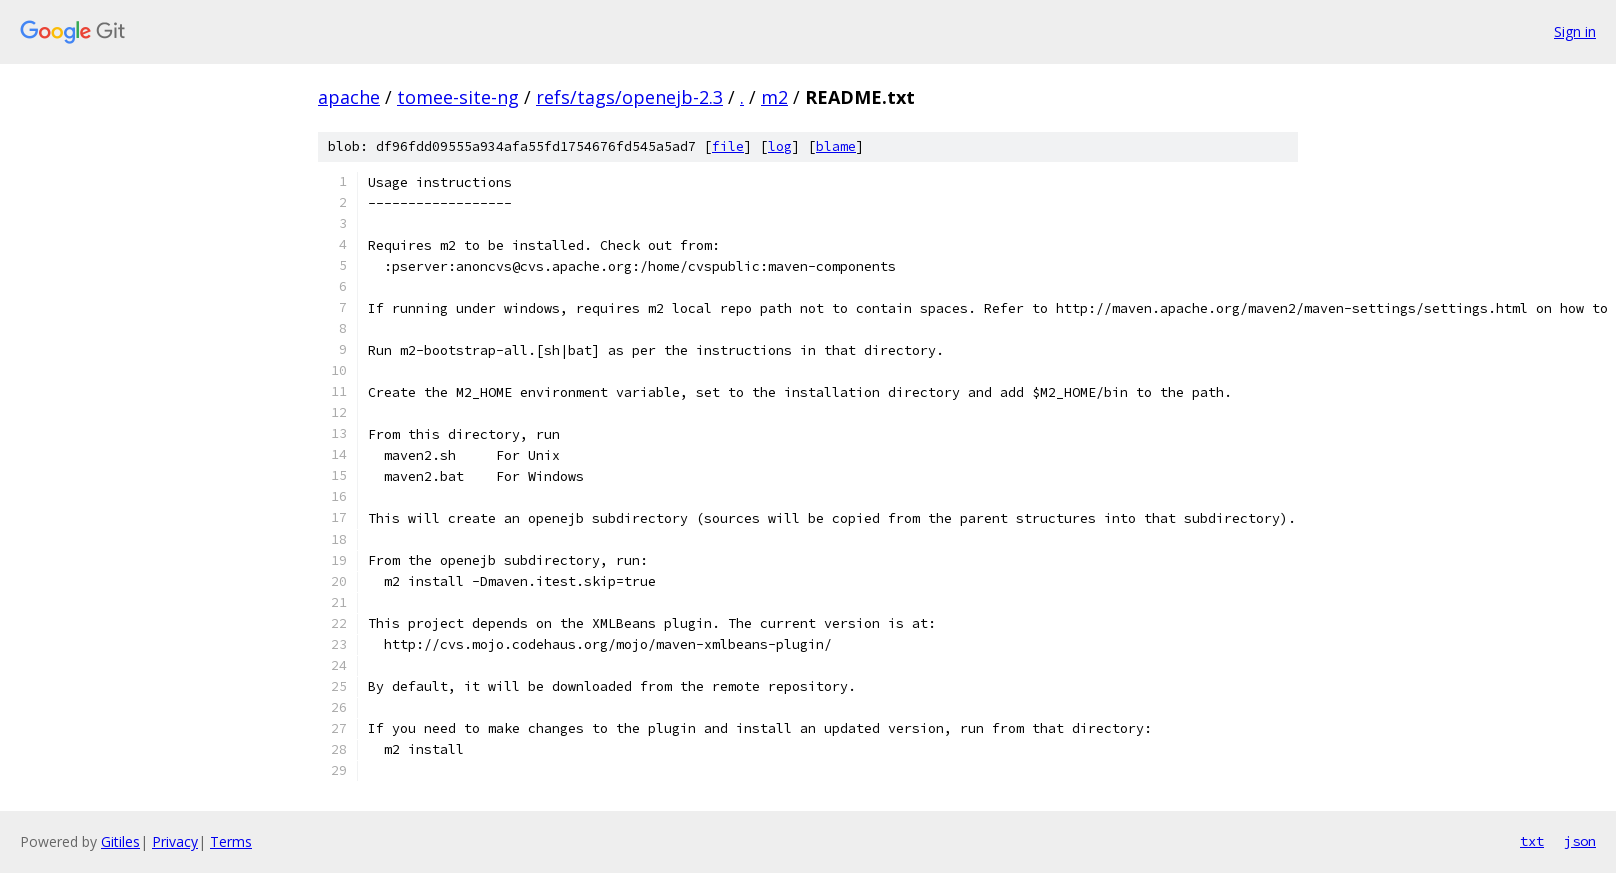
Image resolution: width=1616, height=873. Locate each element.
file (728, 146)
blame (836, 146)
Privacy (175, 841)
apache (349, 97)
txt (1532, 841)
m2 (774, 97)
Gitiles (120, 841)
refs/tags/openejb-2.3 (629, 97)
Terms (231, 841)
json (1580, 841)
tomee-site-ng (458, 97)
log (780, 146)
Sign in (1575, 31)
